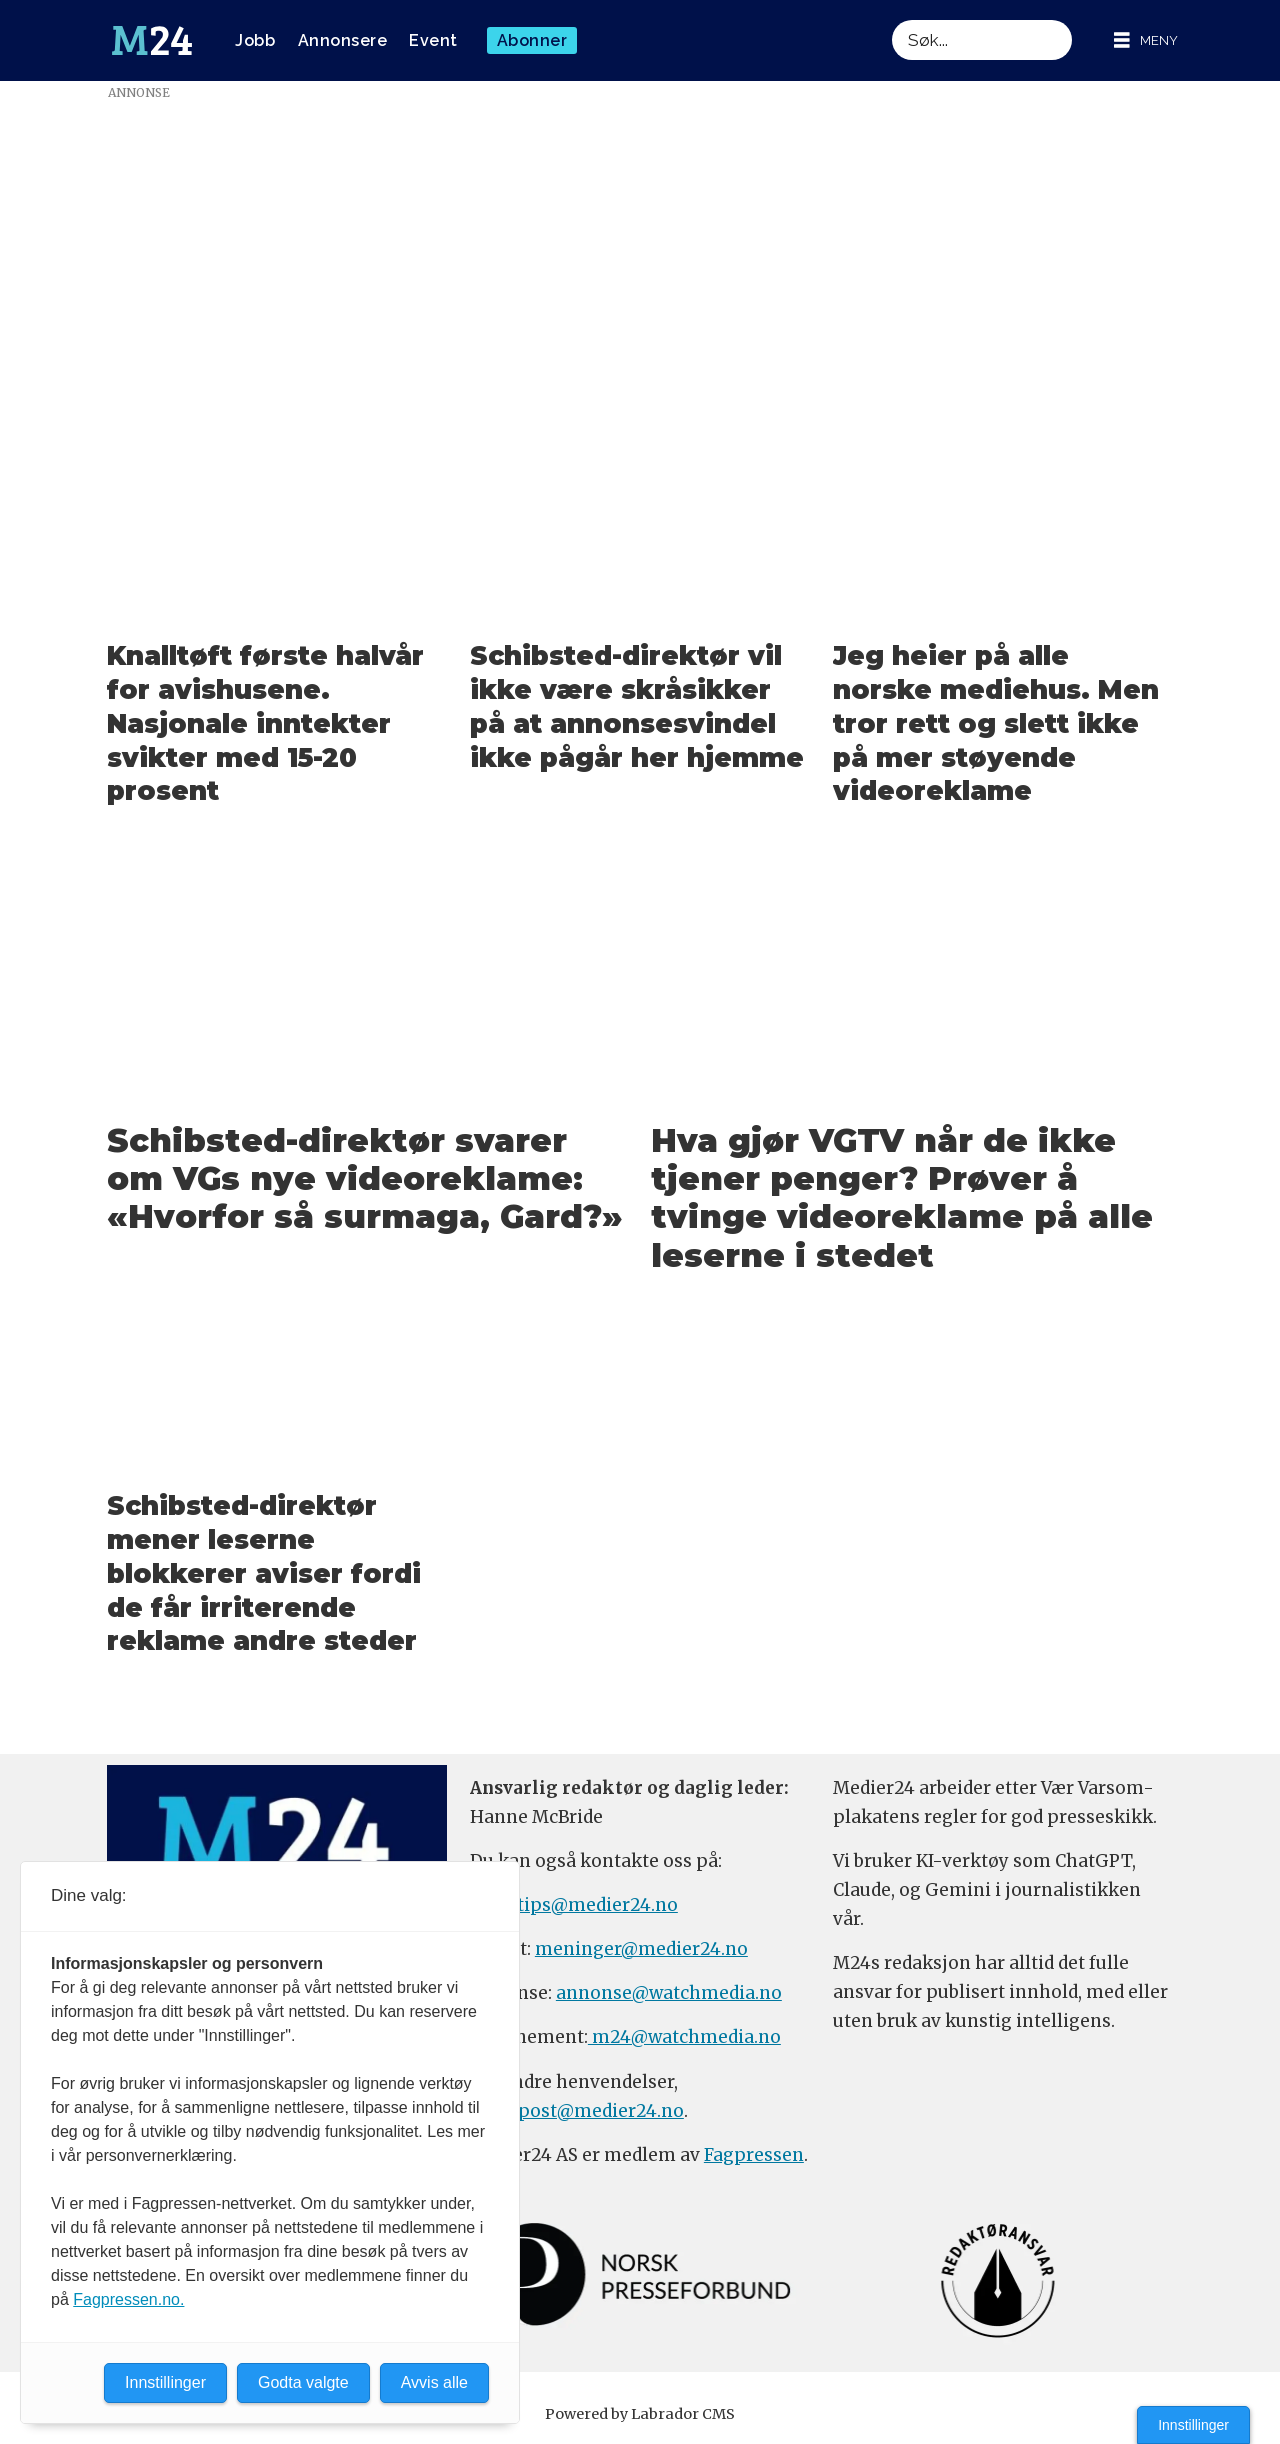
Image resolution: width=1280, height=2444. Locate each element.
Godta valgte (303, 2382)
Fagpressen (754, 2155)
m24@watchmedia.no (684, 2037)
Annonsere (343, 40)
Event (433, 40)
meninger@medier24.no (641, 1949)
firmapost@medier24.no (577, 2111)
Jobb (255, 40)
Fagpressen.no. (128, 2299)
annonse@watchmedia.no (669, 1993)
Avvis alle (434, 2382)
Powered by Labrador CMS (640, 2414)
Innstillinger (1193, 2425)
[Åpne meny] (1146, 40)
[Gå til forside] (152, 41)
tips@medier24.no (597, 1905)
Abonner (532, 40)
